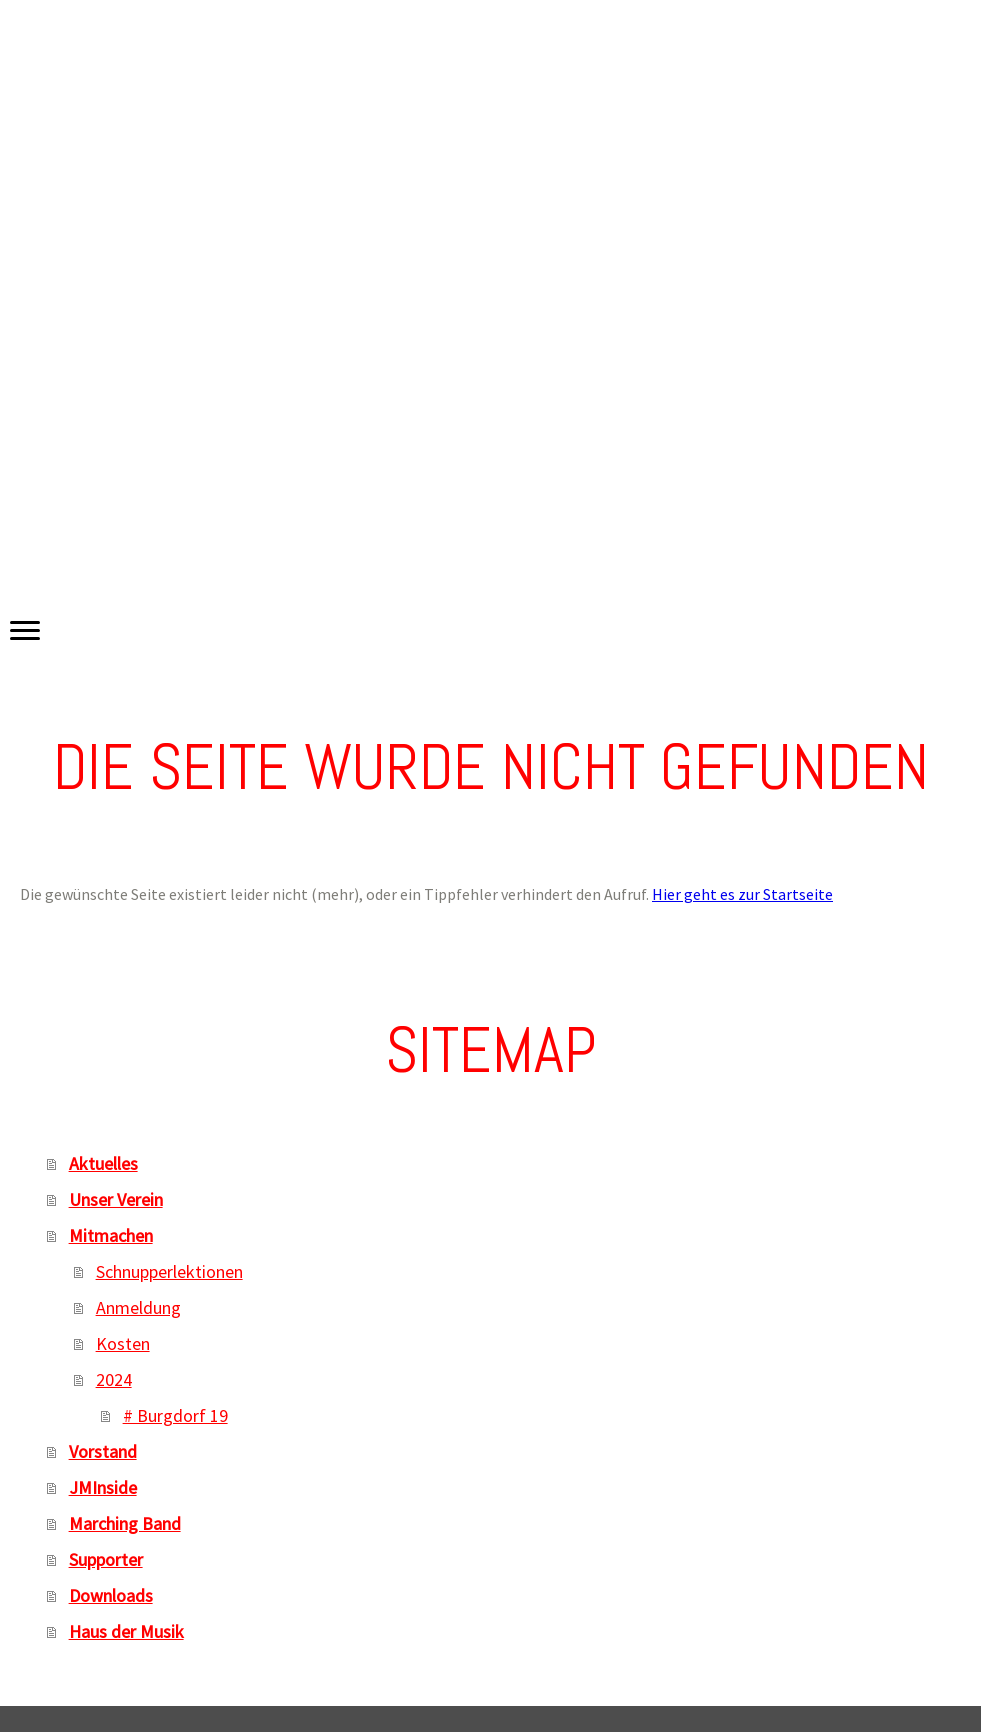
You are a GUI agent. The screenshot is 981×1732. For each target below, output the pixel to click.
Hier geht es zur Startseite (742, 894)
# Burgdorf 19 (175, 1415)
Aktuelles (103, 1163)
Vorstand (103, 1451)
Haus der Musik (126, 1631)
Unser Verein (116, 1199)
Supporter (106, 1559)
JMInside (103, 1487)
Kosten (123, 1343)
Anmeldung (138, 1307)
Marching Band (125, 1523)
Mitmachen (111, 1235)
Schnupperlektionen (169, 1271)
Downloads (111, 1595)
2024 (114, 1379)
